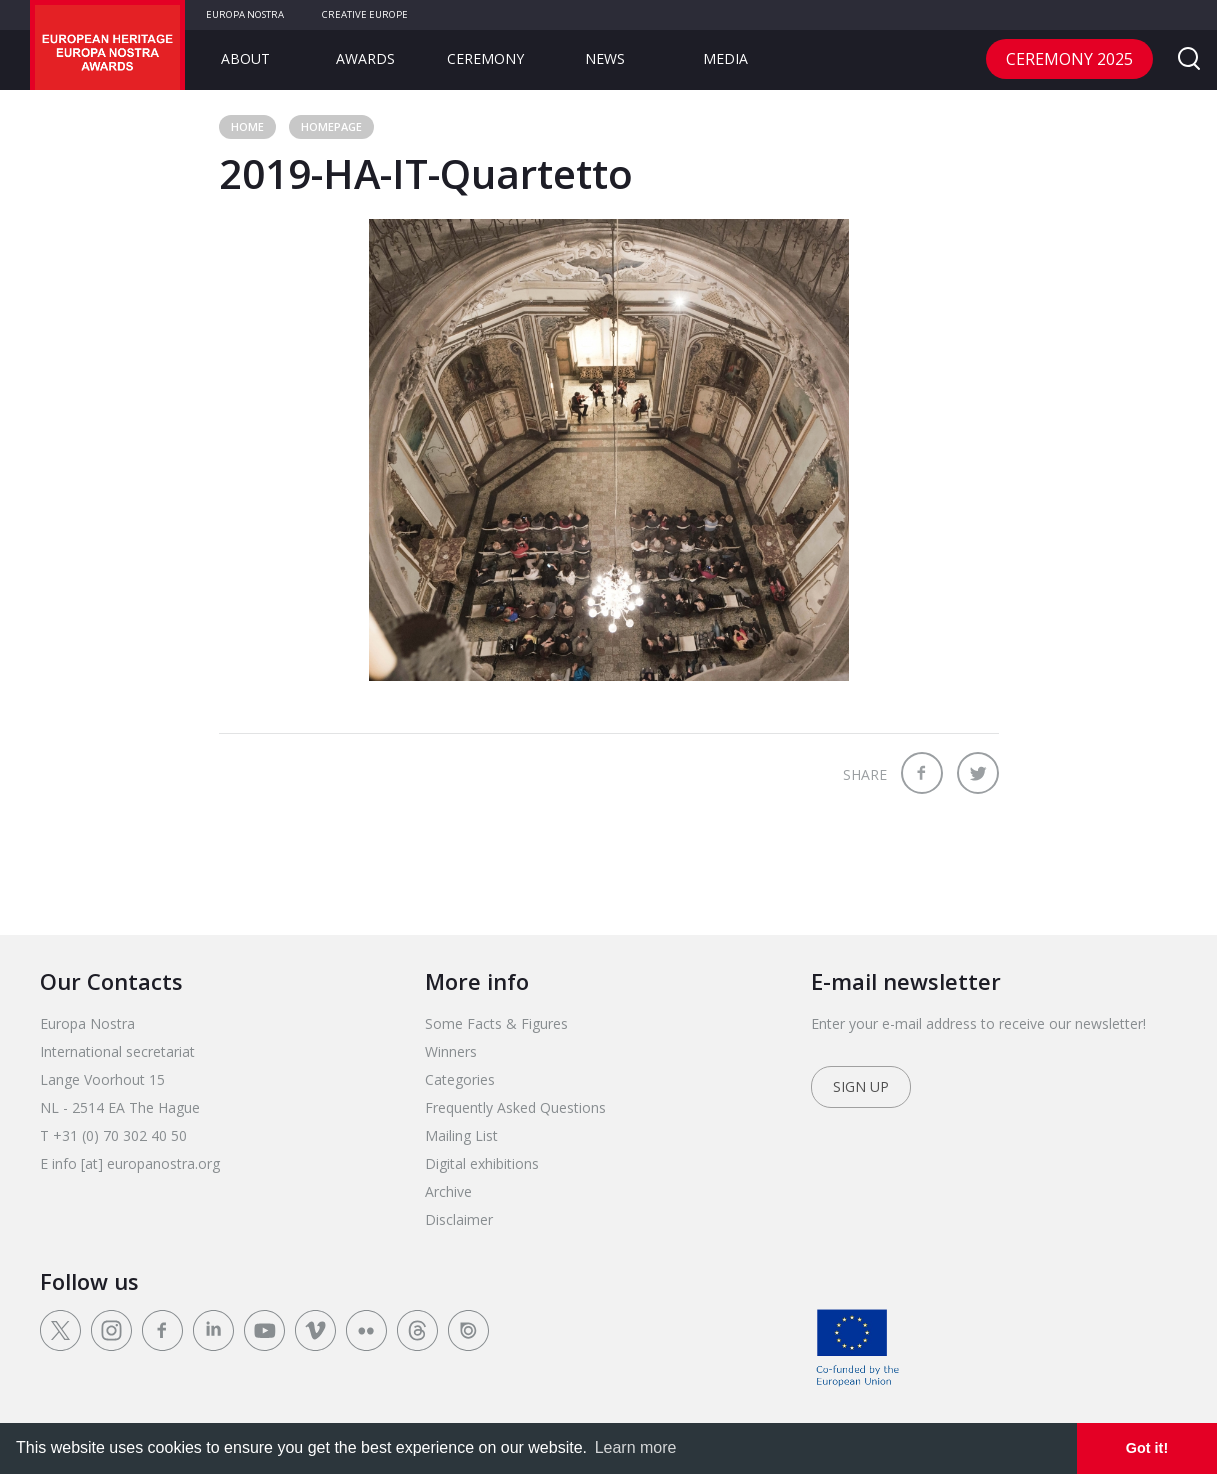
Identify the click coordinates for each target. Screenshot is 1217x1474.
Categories (460, 1079)
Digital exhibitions (482, 1163)
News (605, 58)
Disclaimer (459, 1219)
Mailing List (461, 1135)
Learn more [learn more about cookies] (636, 1447)
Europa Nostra (245, 14)
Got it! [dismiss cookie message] (1147, 1448)
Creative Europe (365, 14)
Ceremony (485, 58)
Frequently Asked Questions (515, 1107)
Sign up (861, 1086)
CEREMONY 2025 (1069, 59)
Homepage (331, 126)
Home (247, 126)
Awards (365, 58)
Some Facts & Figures (496, 1023)
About (245, 58)
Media (725, 58)
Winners (451, 1051)
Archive (448, 1191)
